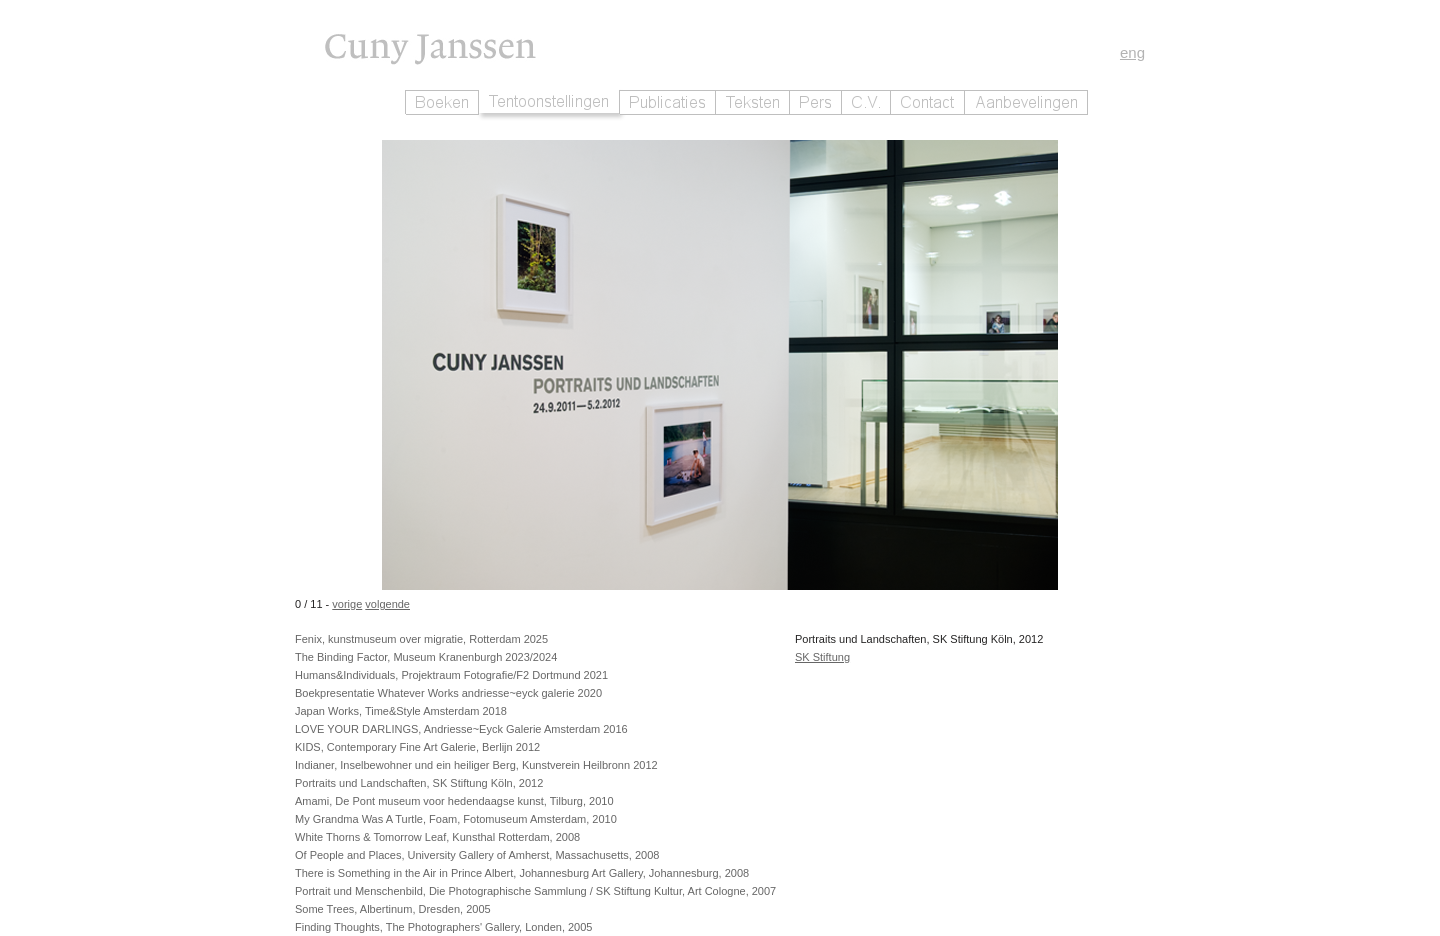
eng (1132, 52)
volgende (387, 604)
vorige (347, 604)
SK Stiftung (822, 657)
